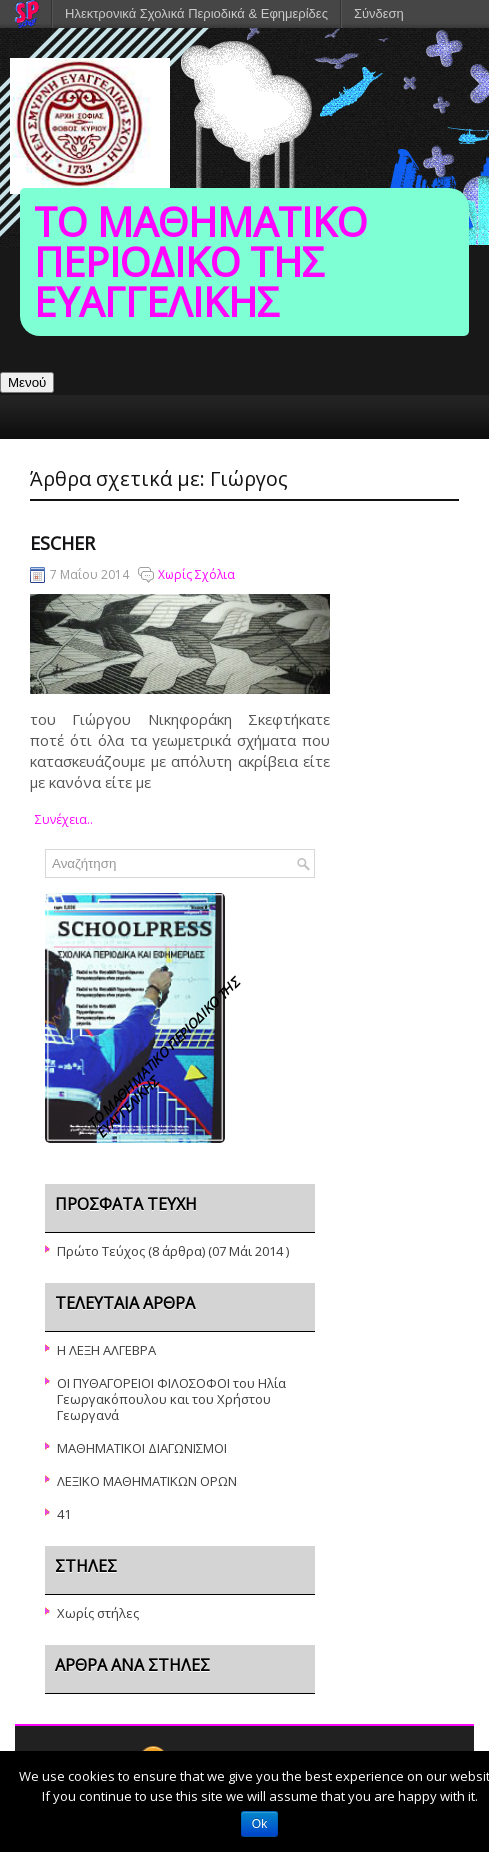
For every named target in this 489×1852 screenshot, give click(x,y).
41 (64, 1514)
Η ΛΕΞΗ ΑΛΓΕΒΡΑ (106, 1350)
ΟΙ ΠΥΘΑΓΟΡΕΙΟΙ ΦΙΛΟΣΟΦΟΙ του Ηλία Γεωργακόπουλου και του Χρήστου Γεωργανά (171, 1399)
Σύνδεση (379, 13)
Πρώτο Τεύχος (101, 1251)
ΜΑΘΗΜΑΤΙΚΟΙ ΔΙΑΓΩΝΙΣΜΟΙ (142, 1448)
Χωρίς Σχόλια (196, 574)
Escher (62, 543)
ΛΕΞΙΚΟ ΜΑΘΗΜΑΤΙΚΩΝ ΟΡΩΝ (147, 1481)
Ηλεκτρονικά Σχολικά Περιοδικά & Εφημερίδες (196, 13)
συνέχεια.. (64, 819)
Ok (259, 1824)
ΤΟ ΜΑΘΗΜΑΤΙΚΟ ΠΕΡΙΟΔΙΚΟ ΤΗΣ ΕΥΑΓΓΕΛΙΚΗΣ (200, 261)
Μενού (27, 382)
